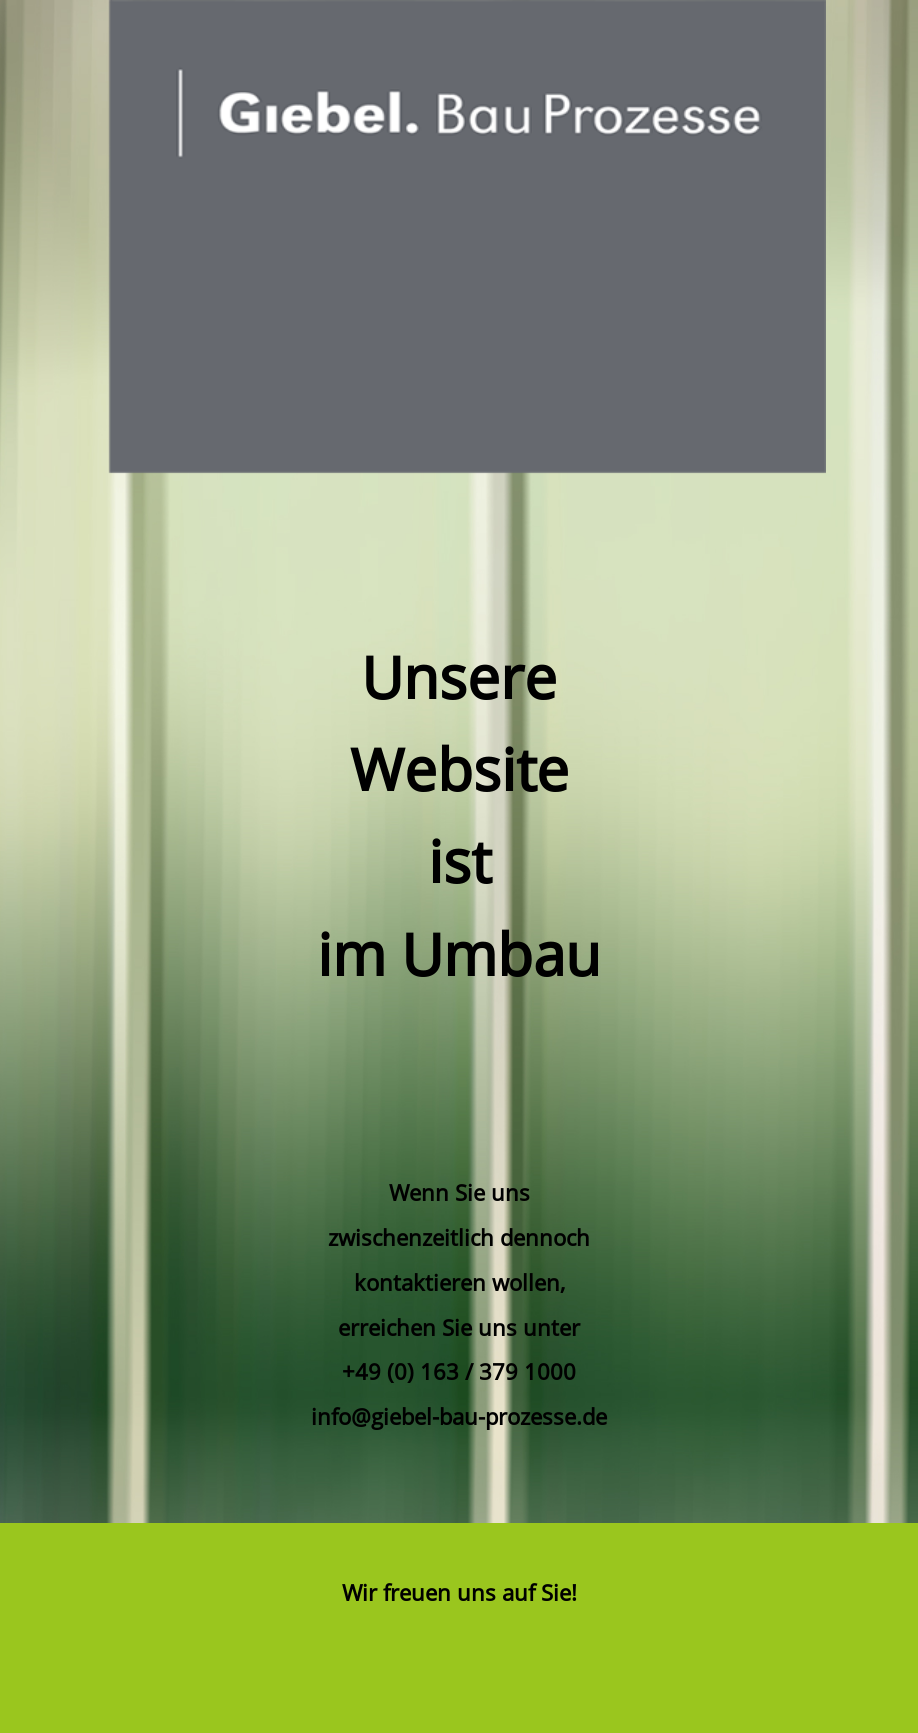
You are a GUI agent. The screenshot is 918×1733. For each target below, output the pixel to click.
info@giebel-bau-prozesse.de (459, 1416)
